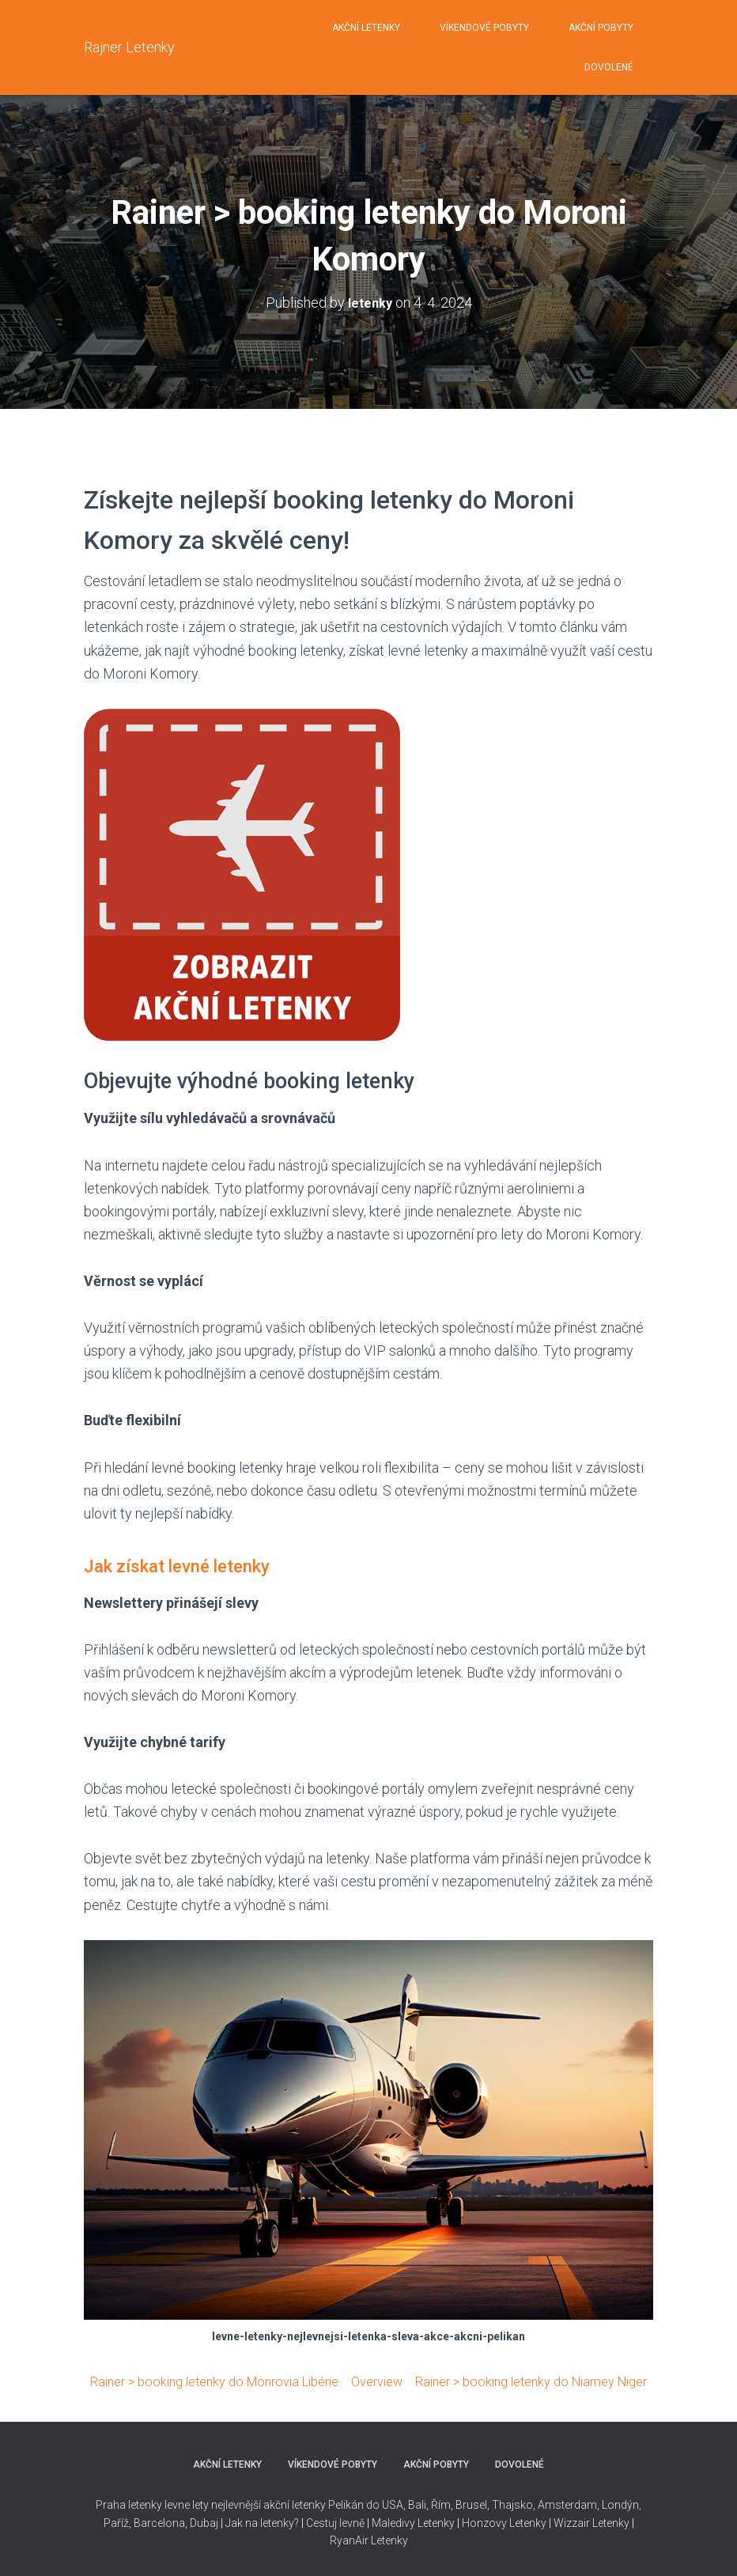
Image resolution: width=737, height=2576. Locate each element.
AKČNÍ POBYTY (601, 27)
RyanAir (349, 2540)
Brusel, (471, 2504)
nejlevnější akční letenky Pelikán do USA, (308, 2504)
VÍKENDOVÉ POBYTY (484, 27)
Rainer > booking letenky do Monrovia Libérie (247, 2381)
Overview (425, 2381)
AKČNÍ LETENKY (366, 27)
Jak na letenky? (262, 2523)
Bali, (417, 2504)
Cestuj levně (335, 2523)
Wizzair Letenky (591, 2523)
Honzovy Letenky (504, 2523)
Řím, (441, 2504)
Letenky (389, 2540)
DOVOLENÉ (608, 67)
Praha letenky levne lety (152, 2504)
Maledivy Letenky (413, 2523)
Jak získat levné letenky (198, 1565)
